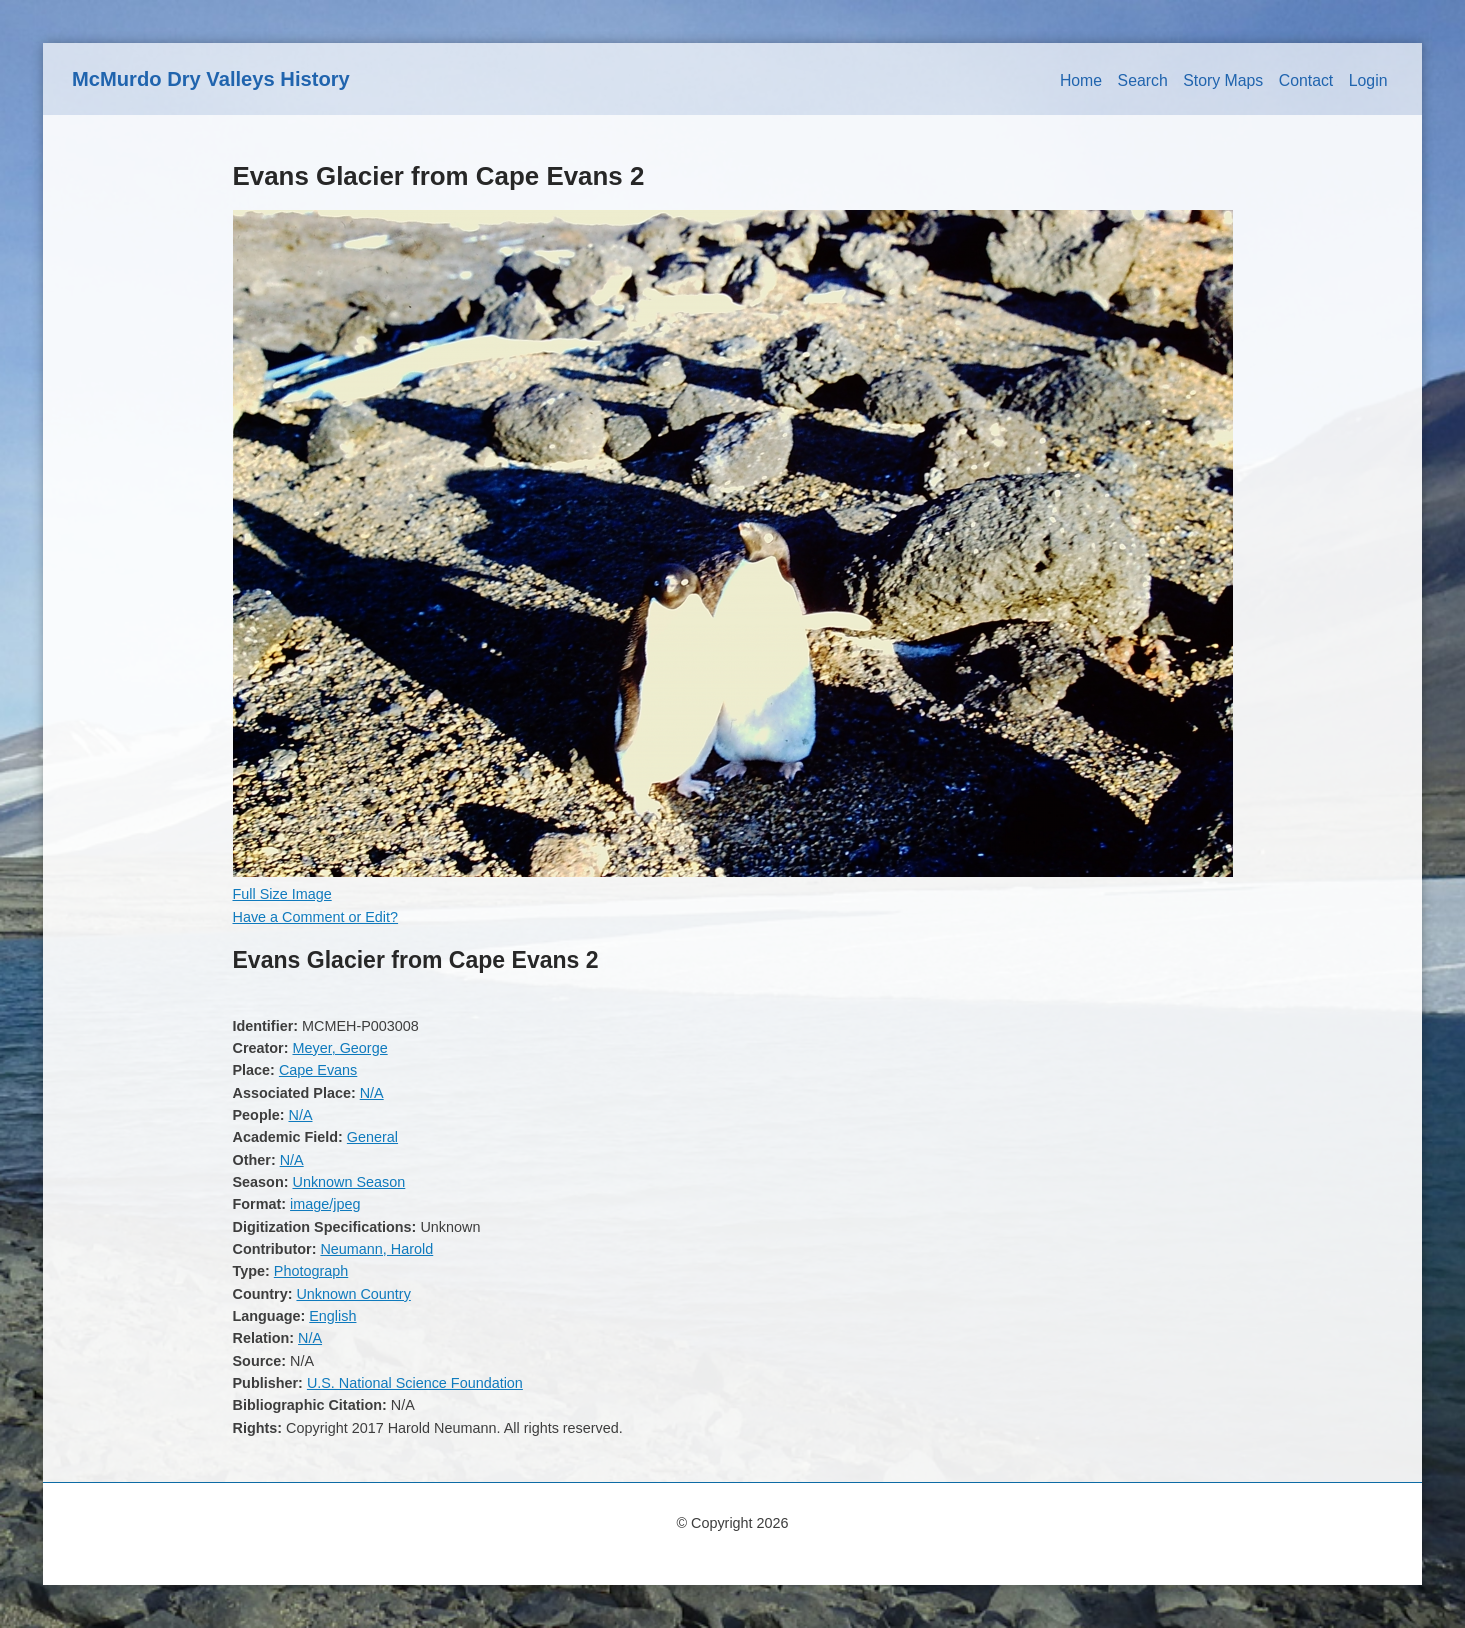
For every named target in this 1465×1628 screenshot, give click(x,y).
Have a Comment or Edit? (316, 917)
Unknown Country (353, 1294)
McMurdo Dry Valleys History (211, 79)
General (372, 1137)
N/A (372, 1093)
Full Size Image (282, 894)
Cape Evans (318, 1070)
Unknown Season (348, 1182)
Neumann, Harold (376, 1249)
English (332, 1316)
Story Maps (1223, 80)
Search (1143, 80)
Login (1368, 80)
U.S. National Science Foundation (415, 1383)
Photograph (311, 1271)
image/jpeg (325, 1204)
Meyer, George (339, 1048)
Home (1081, 80)
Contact (1306, 80)
